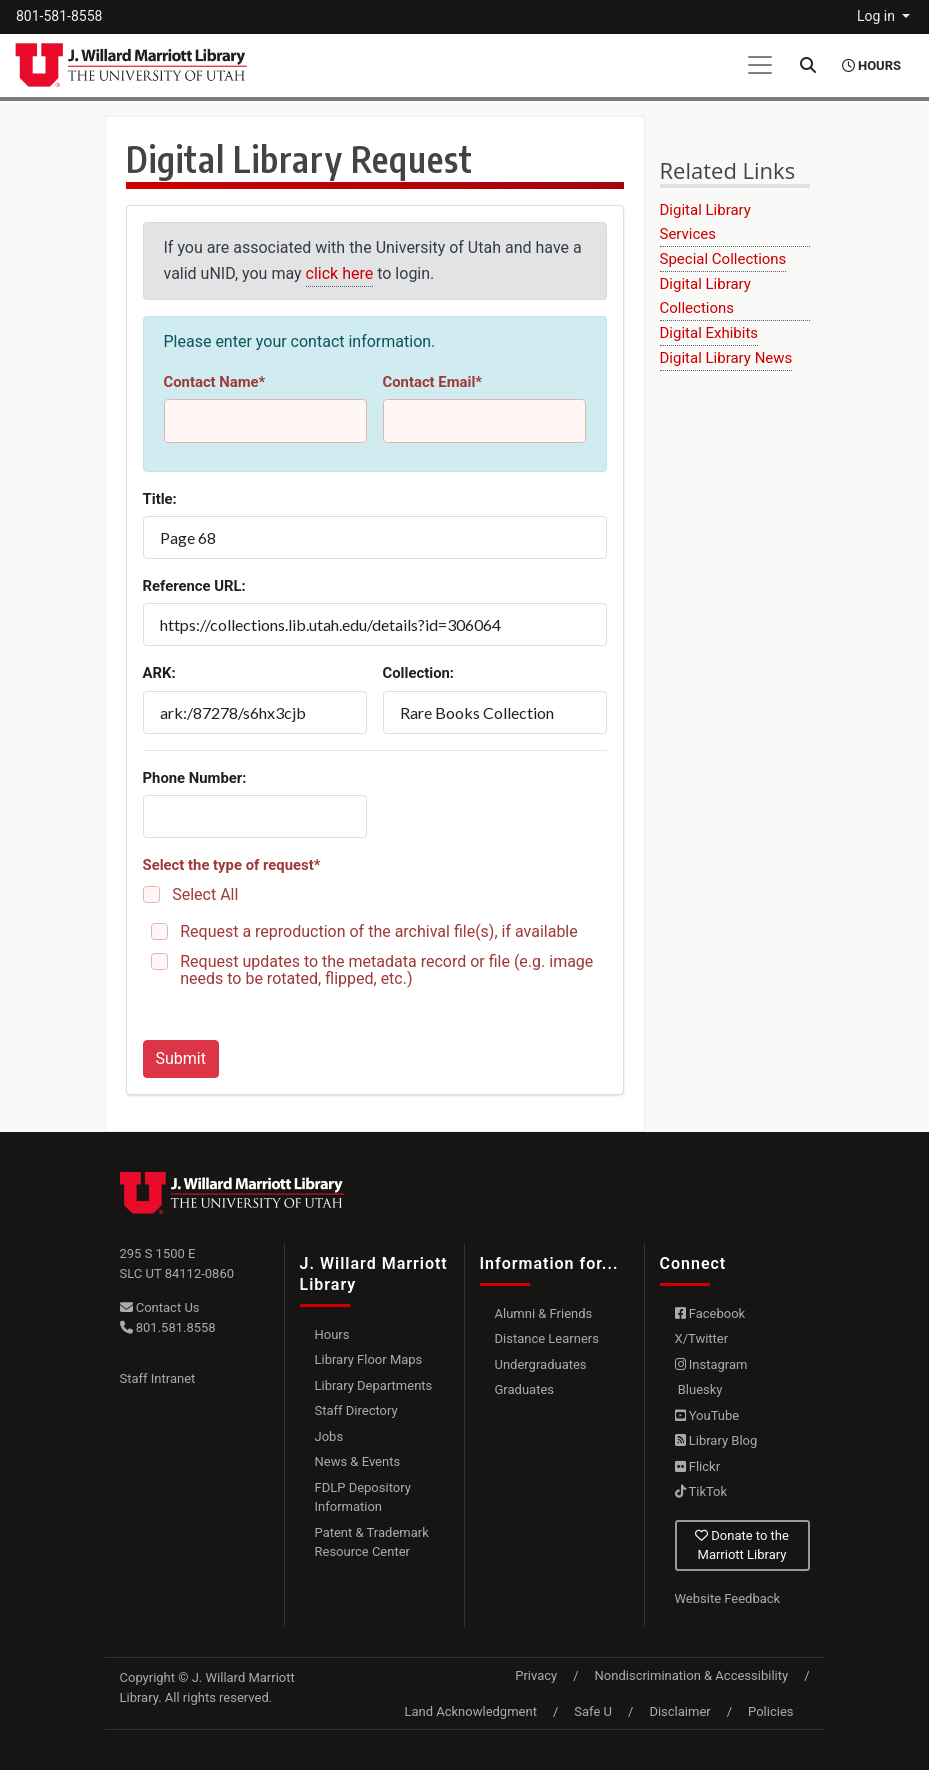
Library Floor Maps (369, 1359)
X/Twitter (702, 1338)
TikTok (701, 1491)
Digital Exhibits (709, 333)
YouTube (707, 1415)
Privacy (536, 1675)
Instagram (711, 1364)
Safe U (593, 1711)
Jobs (329, 1436)
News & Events (358, 1461)
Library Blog (716, 1440)
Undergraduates (541, 1364)
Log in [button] (877, 16)
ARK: (159, 673)
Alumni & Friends (544, 1313)
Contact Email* (433, 382)
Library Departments (374, 1385)
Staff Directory (356, 1410)
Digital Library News (726, 358)
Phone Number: (195, 778)
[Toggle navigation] (760, 65)
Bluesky (699, 1389)
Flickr (698, 1466)
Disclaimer (679, 1711)
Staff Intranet (158, 1378)
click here (340, 273)
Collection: (419, 673)
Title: (160, 499)
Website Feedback (728, 1598)
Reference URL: (194, 586)
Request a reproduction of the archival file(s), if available (379, 931)
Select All (205, 894)
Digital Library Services (705, 222)
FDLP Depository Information (363, 1497)
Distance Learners (547, 1338)
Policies (770, 1711)
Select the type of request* (232, 865)
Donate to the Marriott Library (742, 1545)
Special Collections (723, 259)
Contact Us (160, 1307)
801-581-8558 (59, 16)
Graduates (525, 1389)
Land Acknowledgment (470, 1711)
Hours (332, 1334)
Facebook (710, 1313)
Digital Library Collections (705, 296)
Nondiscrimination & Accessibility (692, 1675)
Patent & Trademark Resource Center (372, 1542)
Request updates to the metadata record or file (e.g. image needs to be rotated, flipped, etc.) (386, 970)
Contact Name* (215, 382)
